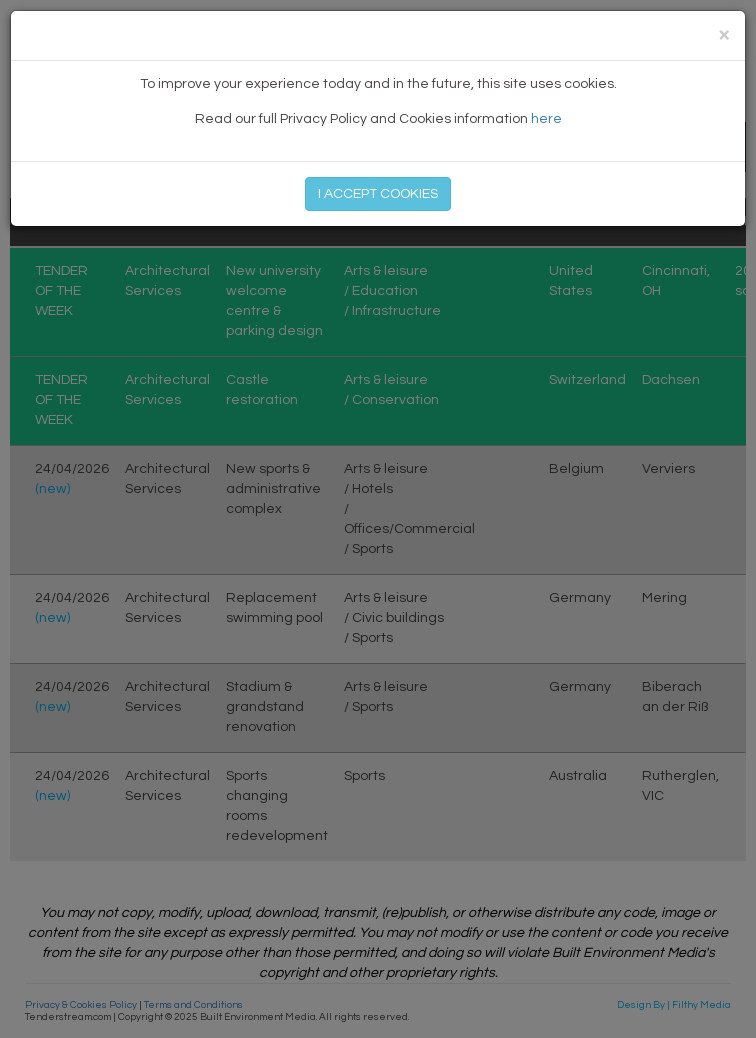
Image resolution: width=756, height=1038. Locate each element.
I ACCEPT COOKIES (378, 194)
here (546, 119)
